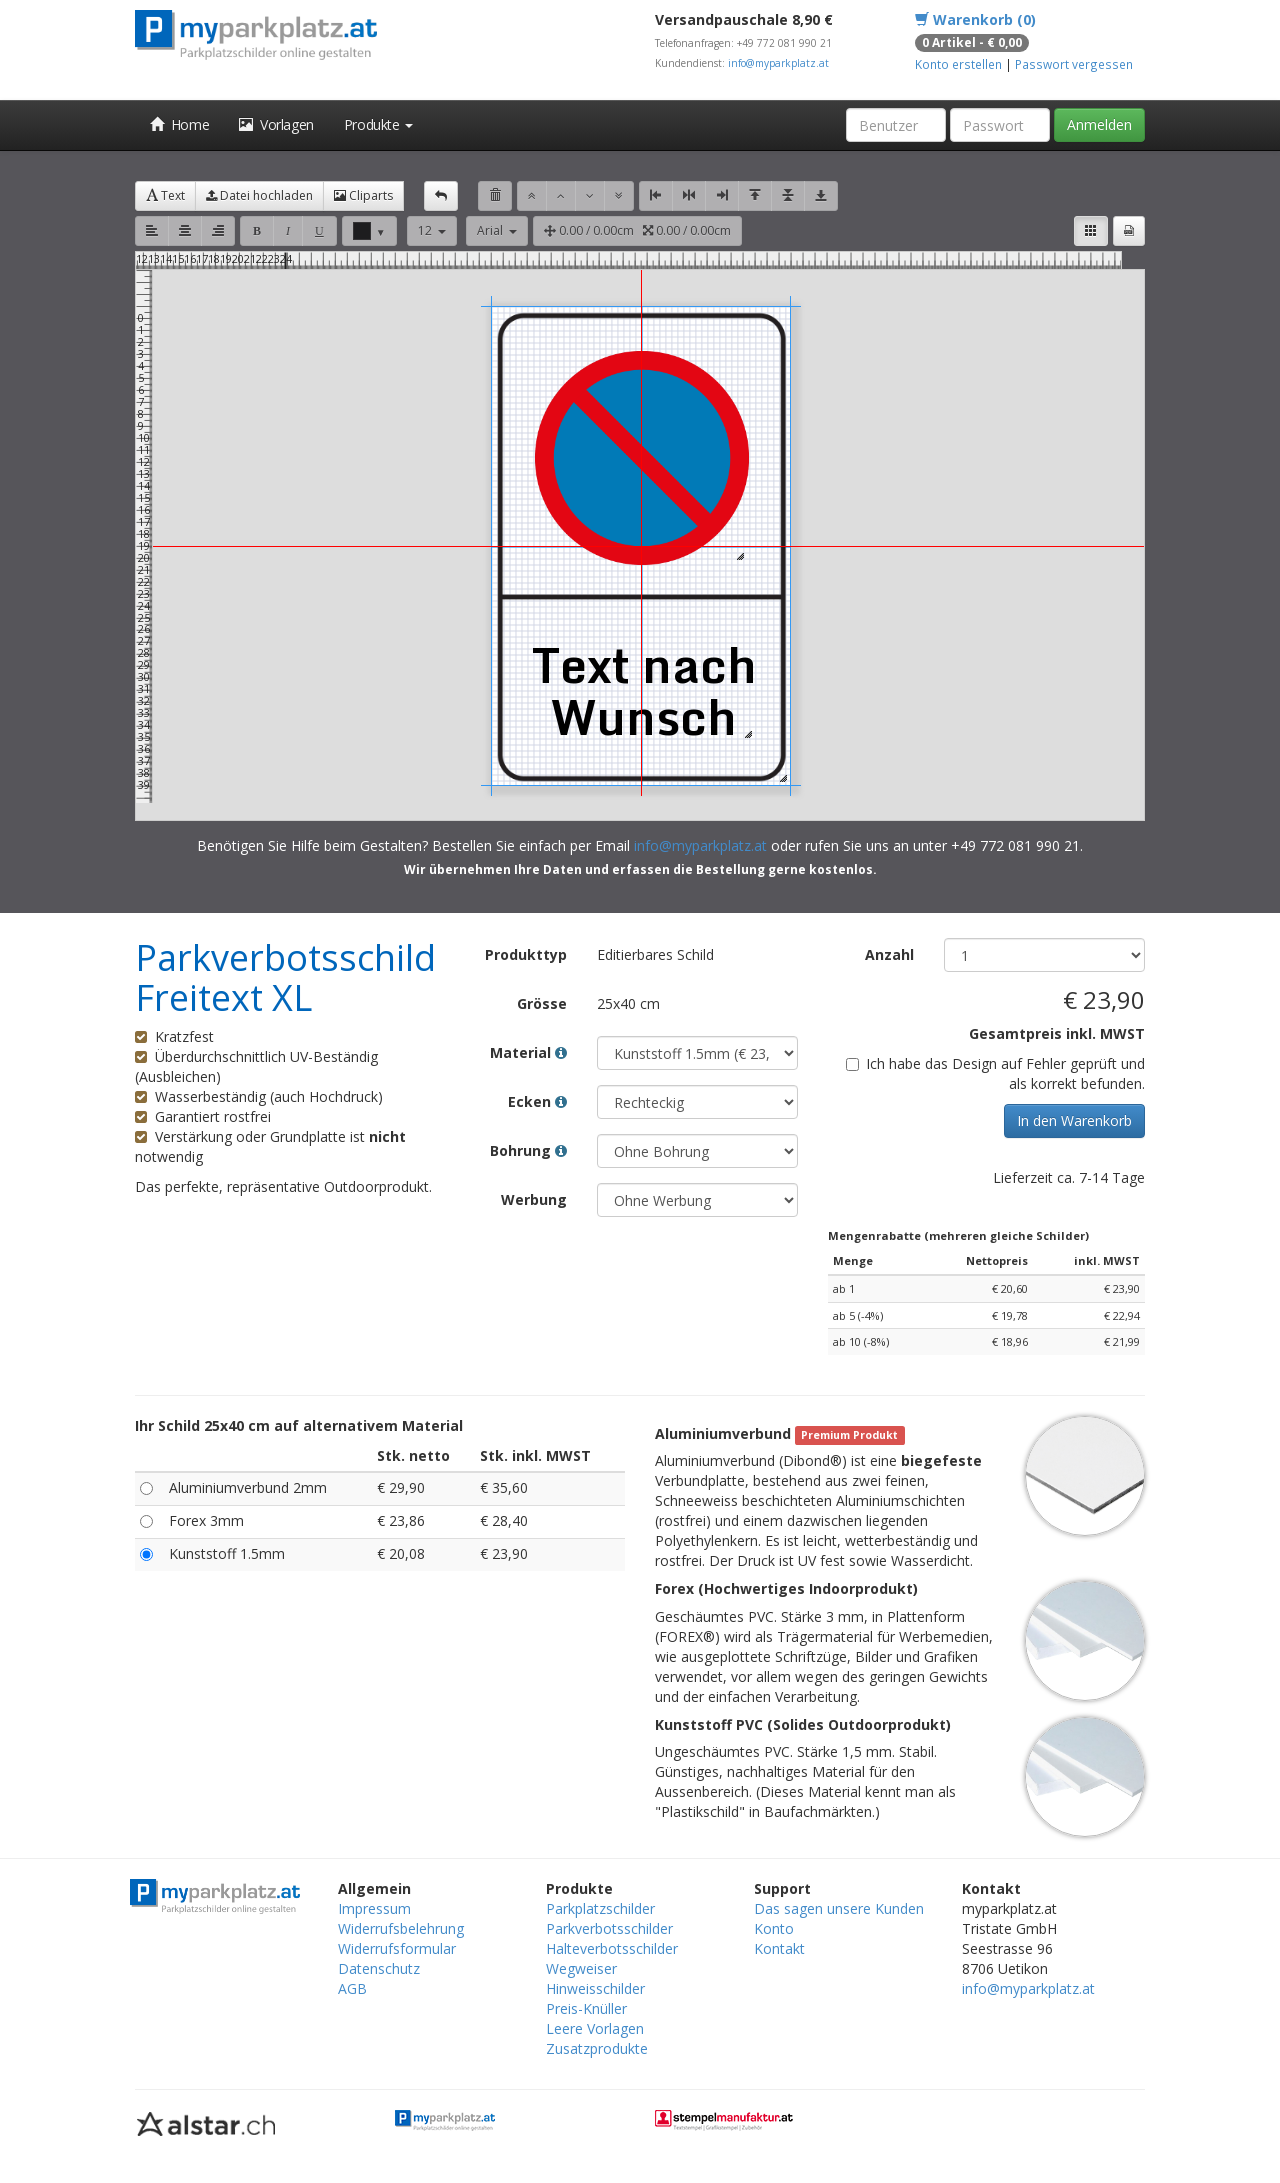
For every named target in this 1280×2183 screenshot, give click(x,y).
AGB (352, 1988)
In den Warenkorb (1074, 1120)
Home (179, 124)
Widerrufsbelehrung (401, 1928)
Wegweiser (581, 1968)
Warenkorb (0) (975, 19)
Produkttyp (526, 954)
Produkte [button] (378, 124)
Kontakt (779, 1948)
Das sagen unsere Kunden (839, 1908)
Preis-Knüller (586, 2008)
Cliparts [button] (363, 195)
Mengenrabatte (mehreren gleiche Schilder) (958, 1235)
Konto (774, 1928)
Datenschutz (379, 1968)
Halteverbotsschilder (612, 1948)
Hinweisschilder (595, 1988)
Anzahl (889, 954)
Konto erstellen (958, 64)
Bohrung (528, 1150)
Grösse (542, 1003)
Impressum (374, 1908)
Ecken (537, 1101)
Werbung (534, 1199)
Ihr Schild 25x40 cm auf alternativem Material (299, 1425)
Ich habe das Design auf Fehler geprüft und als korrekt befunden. (995, 1073)
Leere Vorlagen (595, 2028)
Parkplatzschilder (600, 1908)
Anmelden (1099, 124)
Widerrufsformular (397, 1948)
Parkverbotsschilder (609, 1928)
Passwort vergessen (1074, 64)
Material (528, 1052)
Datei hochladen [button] (259, 195)
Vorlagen (276, 124)
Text (165, 195)
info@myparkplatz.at (778, 63)
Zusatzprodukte (597, 2048)
